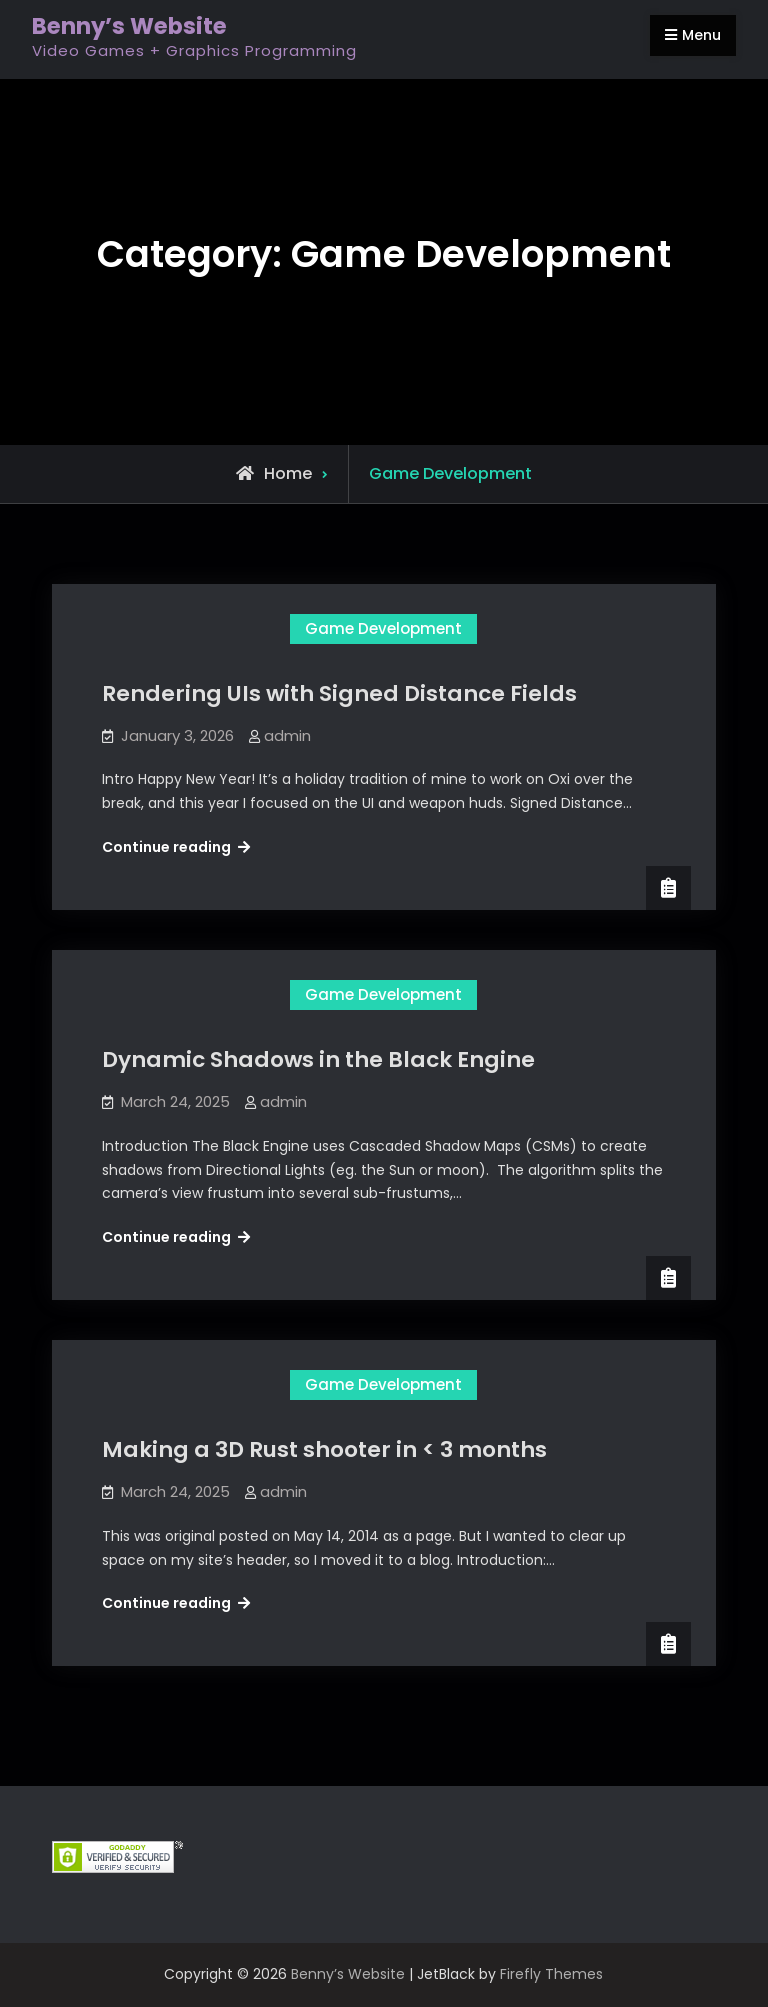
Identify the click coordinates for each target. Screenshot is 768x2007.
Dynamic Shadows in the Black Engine (318, 1059)
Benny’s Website (129, 26)
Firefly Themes (551, 1974)
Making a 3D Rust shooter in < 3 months (324, 1449)
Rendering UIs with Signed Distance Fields (339, 693)
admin (287, 735)
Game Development (383, 628)
